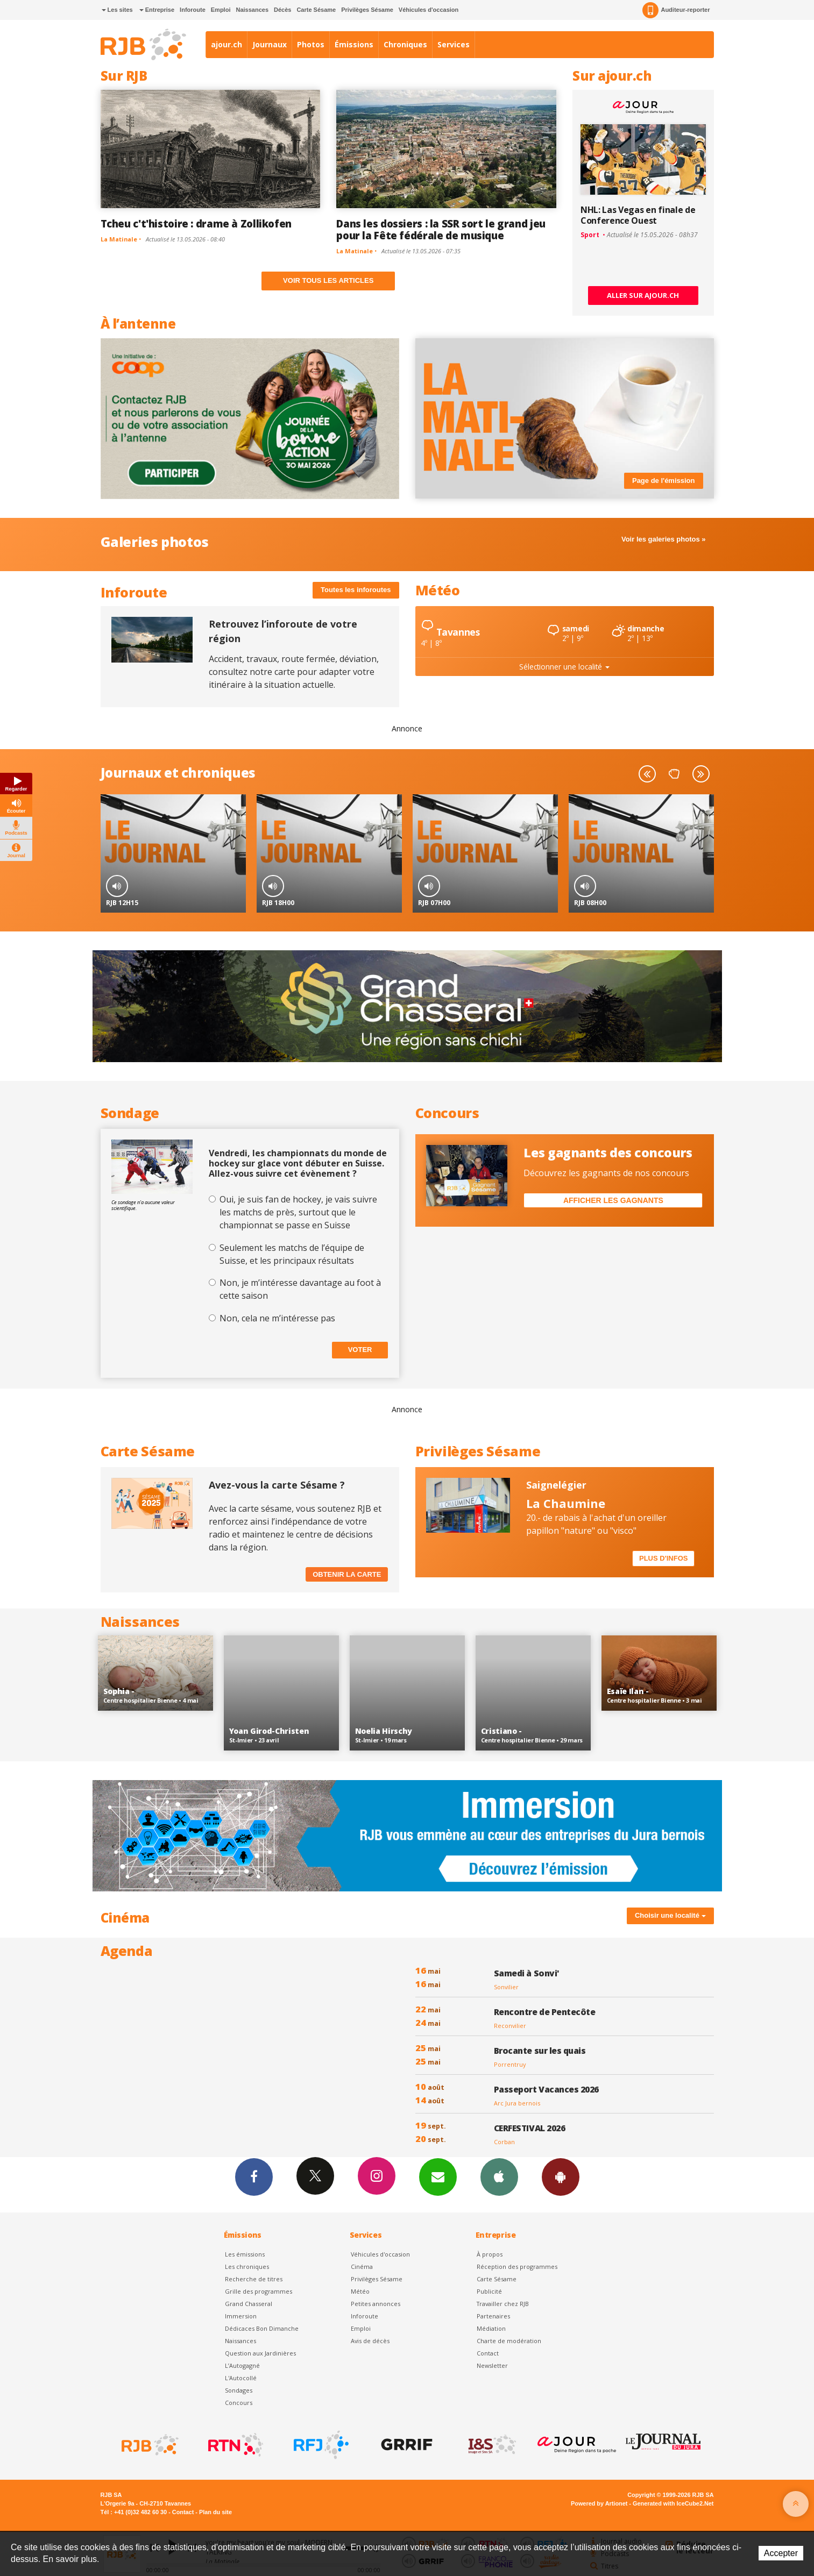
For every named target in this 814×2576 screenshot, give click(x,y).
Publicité (489, 2291)
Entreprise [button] (156, 9)
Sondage (130, 1113)
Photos (310, 44)
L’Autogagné (242, 2365)
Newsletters (438, 2176)
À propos (489, 2254)
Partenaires (493, 2315)
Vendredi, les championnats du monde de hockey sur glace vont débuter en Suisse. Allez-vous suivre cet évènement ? (298, 1163)
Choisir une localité (670, 1915)
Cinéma (362, 2266)
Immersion (241, 2315)
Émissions (354, 44)
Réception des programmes (517, 2266)
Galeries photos (155, 541)
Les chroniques (247, 2266)
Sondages (238, 2390)
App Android (560, 2176)
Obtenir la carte (347, 1574)
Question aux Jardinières (260, 2353)
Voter (360, 1350)
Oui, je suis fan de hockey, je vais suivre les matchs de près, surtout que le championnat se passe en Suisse (298, 1212)
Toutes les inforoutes (356, 590)
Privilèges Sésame (367, 9)
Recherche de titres (253, 2278)
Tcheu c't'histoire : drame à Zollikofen (196, 223)
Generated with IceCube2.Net (673, 2503)
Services (453, 44)
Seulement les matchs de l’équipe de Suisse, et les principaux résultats (292, 1254)
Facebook (254, 2176)
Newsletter (492, 2365)
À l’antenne (138, 323)
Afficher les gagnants (613, 1200)
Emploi (221, 9)
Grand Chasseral (248, 2303)
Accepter (781, 2553)
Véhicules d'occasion (428, 9)
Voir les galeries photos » (663, 539)
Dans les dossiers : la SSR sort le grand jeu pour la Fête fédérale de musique (441, 229)
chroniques (218, 772)
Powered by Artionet (599, 2503)
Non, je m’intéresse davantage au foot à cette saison (300, 1289)
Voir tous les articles (328, 280)
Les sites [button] (117, 9)
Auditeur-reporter (676, 10)
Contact (488, 2353)
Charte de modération (509, 2340)
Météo (437, 590)
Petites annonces (375, 2303)
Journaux (269, 44)
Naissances (252, 9)
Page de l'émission (663, 480)
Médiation (491, 2328)
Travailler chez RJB (503, 2303)
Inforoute (193, 9)
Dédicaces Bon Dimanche (262, 2328)
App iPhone (499, 2176)
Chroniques (405, 44)
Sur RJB (124, 75)
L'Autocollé (241, 2377)
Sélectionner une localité (564, 666)
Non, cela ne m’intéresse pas (277, 1318)
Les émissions (245, 2254)
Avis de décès (370, 2340)
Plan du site (215, 2512)
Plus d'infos (663, 1558)
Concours (447, 1113)
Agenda (127, 1950)
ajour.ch (226, 44)
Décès (282, 9)
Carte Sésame (316, 9)
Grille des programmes (258, 2291)
